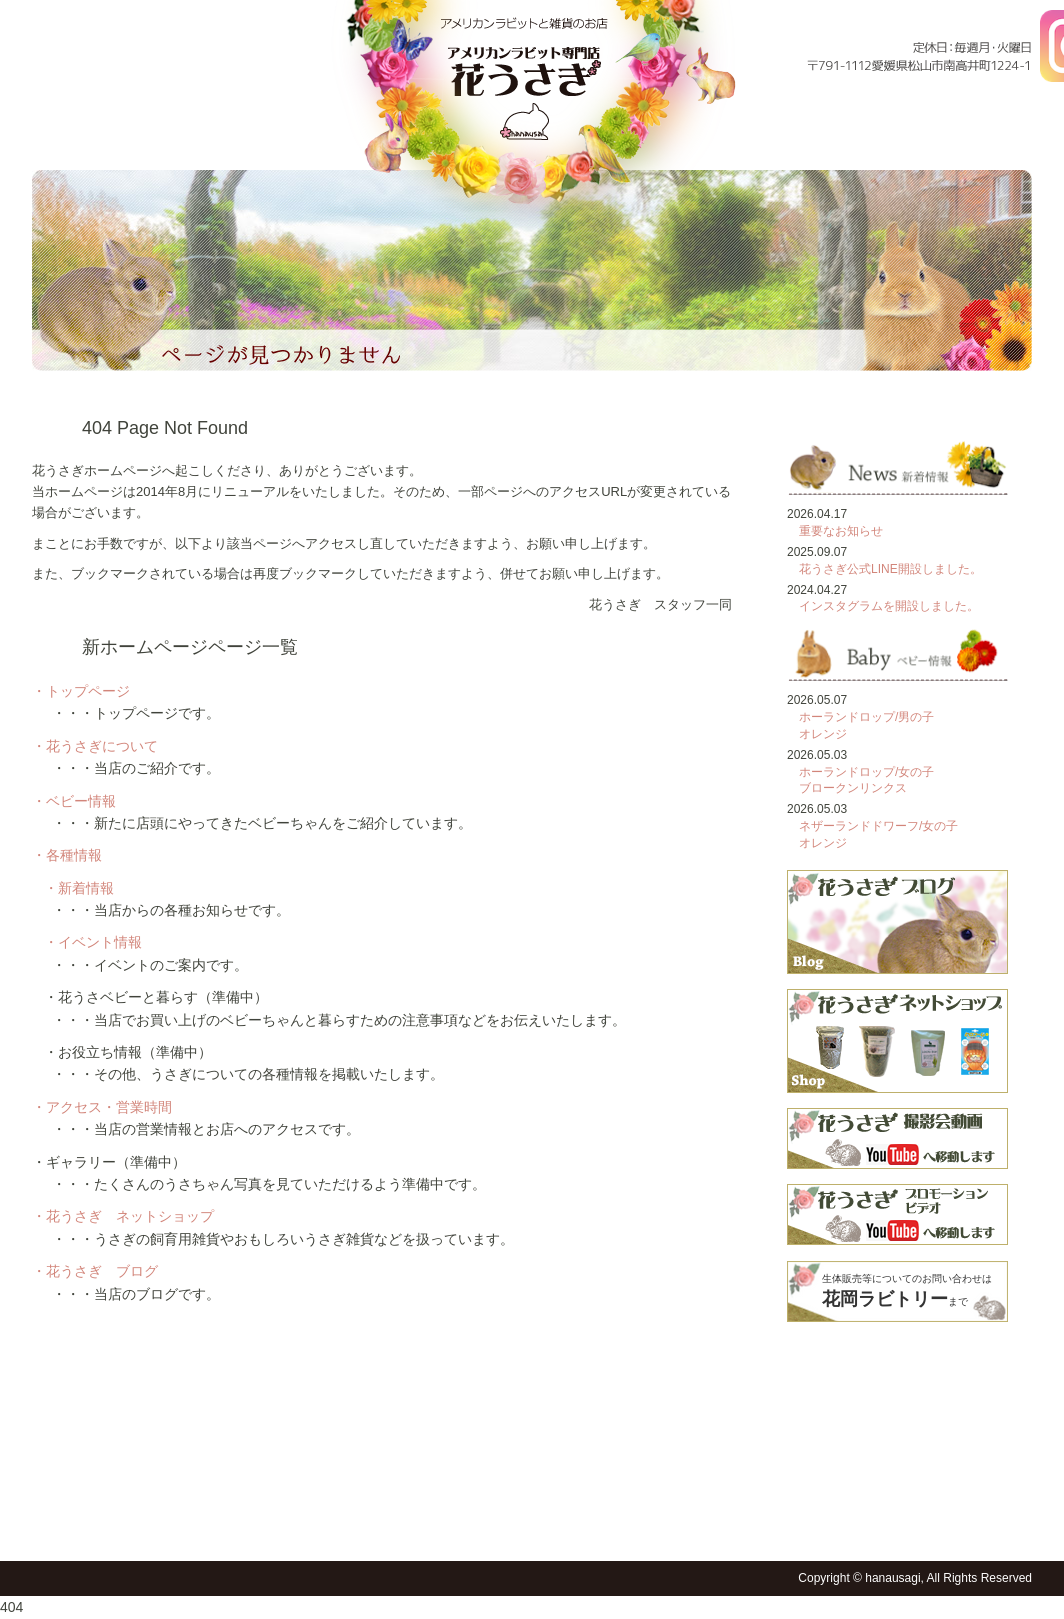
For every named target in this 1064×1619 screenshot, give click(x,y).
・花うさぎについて (95, 746)
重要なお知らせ (841, 531)
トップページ (70, 138)
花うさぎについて (196, 138)
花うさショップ (595, 1527)
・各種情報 (67, 855)
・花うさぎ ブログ (95, 1271)
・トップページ (81, 691)
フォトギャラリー (992, 138)
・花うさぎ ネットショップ (123, 1216)
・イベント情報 (93, 942)
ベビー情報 (320, 138)
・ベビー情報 (74, 801)
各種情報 (724, 138)
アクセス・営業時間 (860, 138)
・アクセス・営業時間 (102, 1107)
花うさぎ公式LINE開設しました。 (890, 569)
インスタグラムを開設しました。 (889, 606)
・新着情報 (79, 888)
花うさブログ (645, 1527)
